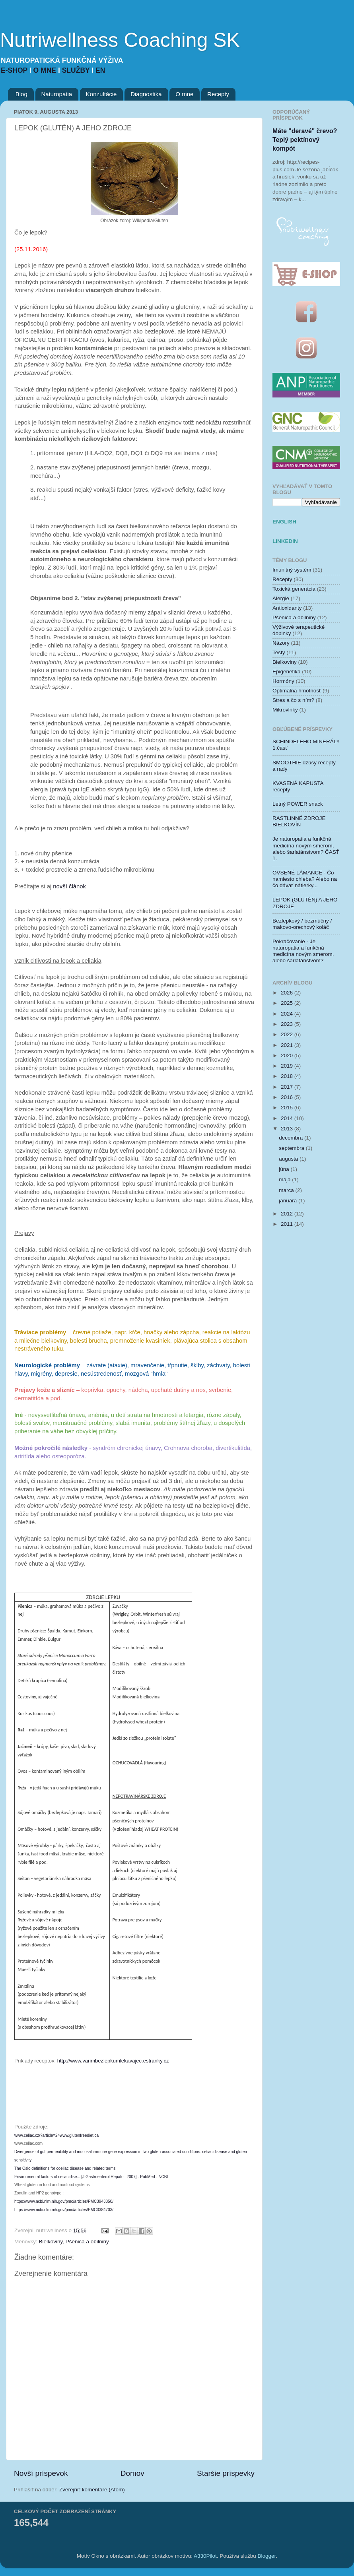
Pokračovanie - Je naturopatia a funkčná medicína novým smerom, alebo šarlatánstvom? (303, 951)
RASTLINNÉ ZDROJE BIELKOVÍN (299, 821)
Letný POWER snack (297, 804)
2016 (287, 1097)
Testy (278, 652)
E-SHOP (15, 70)
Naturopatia (56, 94)
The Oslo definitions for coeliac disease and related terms (65, 2168)
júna (284, 1169)
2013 (287, 1129)
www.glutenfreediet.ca (79, 2135)
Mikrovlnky (285, 710)
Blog (21, 94)
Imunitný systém (291, 570)
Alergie (280, 598)
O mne (184, 94)
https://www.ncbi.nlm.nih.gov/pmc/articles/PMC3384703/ (63, 2210)
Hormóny (283, 681)
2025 (287, 1003)
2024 (287, 1014)
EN (100, 70)
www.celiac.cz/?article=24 (37, 2135)
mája (285, 1179)
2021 (287, 1045)
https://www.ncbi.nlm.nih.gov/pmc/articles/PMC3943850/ (63, 2201)
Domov (132, 2473)
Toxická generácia (293, 589)
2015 (287, 1108)
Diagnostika (145, 94)
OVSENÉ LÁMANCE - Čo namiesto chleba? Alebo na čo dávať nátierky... (304, 879)
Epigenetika (286, 672)
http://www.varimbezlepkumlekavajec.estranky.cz (113, 2061)
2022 (287, 1034)
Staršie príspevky (226, 2473)
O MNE (45, 70)
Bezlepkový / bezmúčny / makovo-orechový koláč (302, 924)
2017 (287, 1087)
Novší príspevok (41, 2473)
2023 (287, 1024)
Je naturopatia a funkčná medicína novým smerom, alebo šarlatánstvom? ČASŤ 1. (305, 848)
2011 (287, 1224)
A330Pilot (205, 2556)
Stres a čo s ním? (293, 700)
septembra (292, 1148)
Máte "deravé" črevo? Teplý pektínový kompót (304, 140)
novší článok (69, 886)
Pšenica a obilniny (87, 2242)
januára (288, 1201)
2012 (287, 1214)
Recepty (218, 94)
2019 (287, 1066)
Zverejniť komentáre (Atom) (92, 2490)
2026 (287, 993)
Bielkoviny (51, 2242)
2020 (287, 1055)
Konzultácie (101, 94)
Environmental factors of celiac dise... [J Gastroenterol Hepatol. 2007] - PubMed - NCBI (91, 2177)
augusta (289, 1159)
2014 (287, 1118)
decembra (291, 1138)
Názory (281, 643)
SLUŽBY (77, 70)
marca (287, 1190)
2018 (287, 1076)
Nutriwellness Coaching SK (120, 40)
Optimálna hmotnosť (296, 691)
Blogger (267, 2556)
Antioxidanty (287, 608)
